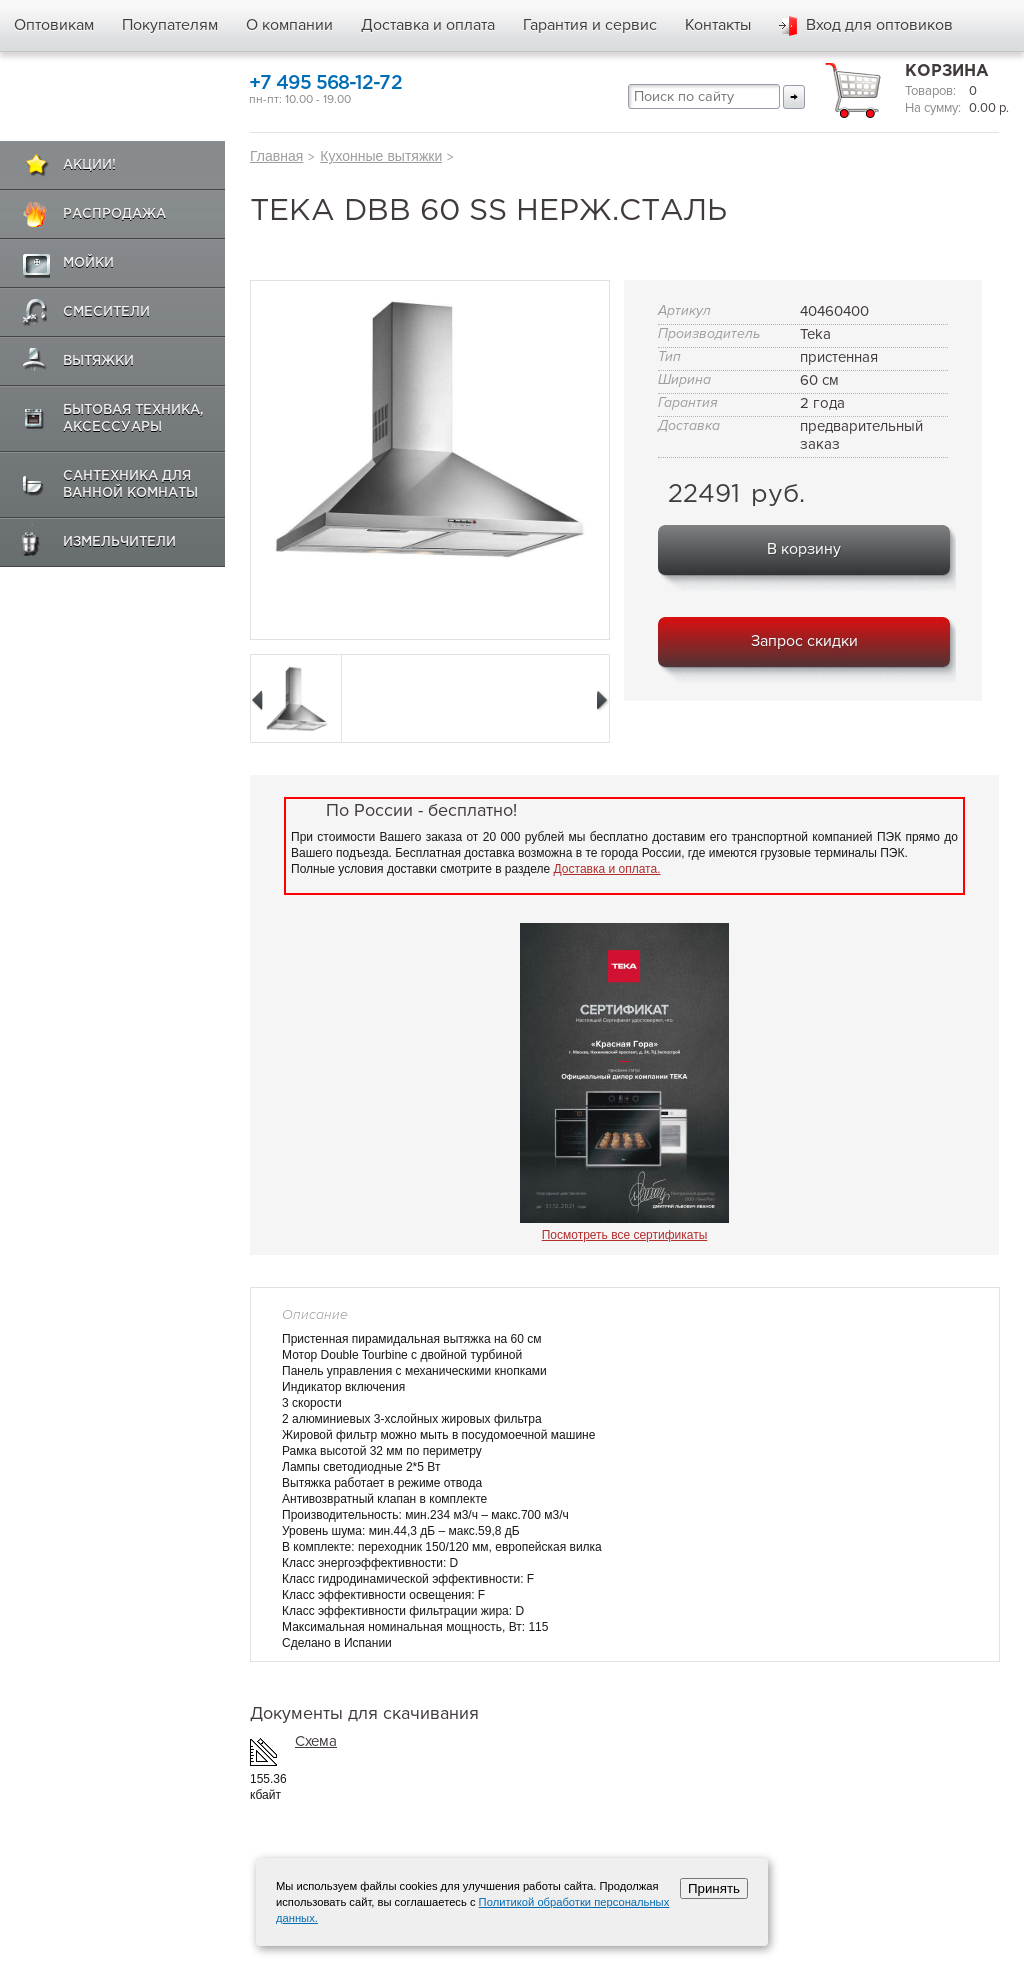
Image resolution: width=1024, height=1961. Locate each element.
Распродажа (114, 214)
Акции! (89, 165)
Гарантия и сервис (590, 25)
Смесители (106, 312)
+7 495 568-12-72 (325, 83)
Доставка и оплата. (607, 869)
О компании (289, 25)
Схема (316, 1741)
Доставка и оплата (428, 25)
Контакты (718, 25)
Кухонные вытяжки (381, 156)
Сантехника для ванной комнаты (130, 485)
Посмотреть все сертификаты (625, 1235)
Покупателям (170, 25)
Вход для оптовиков (879, 25)
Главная (276, 156)
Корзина (947, 71)
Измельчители (119, 542)
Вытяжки (98, 361)
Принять (714, 1888)
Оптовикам (54, 25)
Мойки (88, 263)
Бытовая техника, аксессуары (133, 419)
